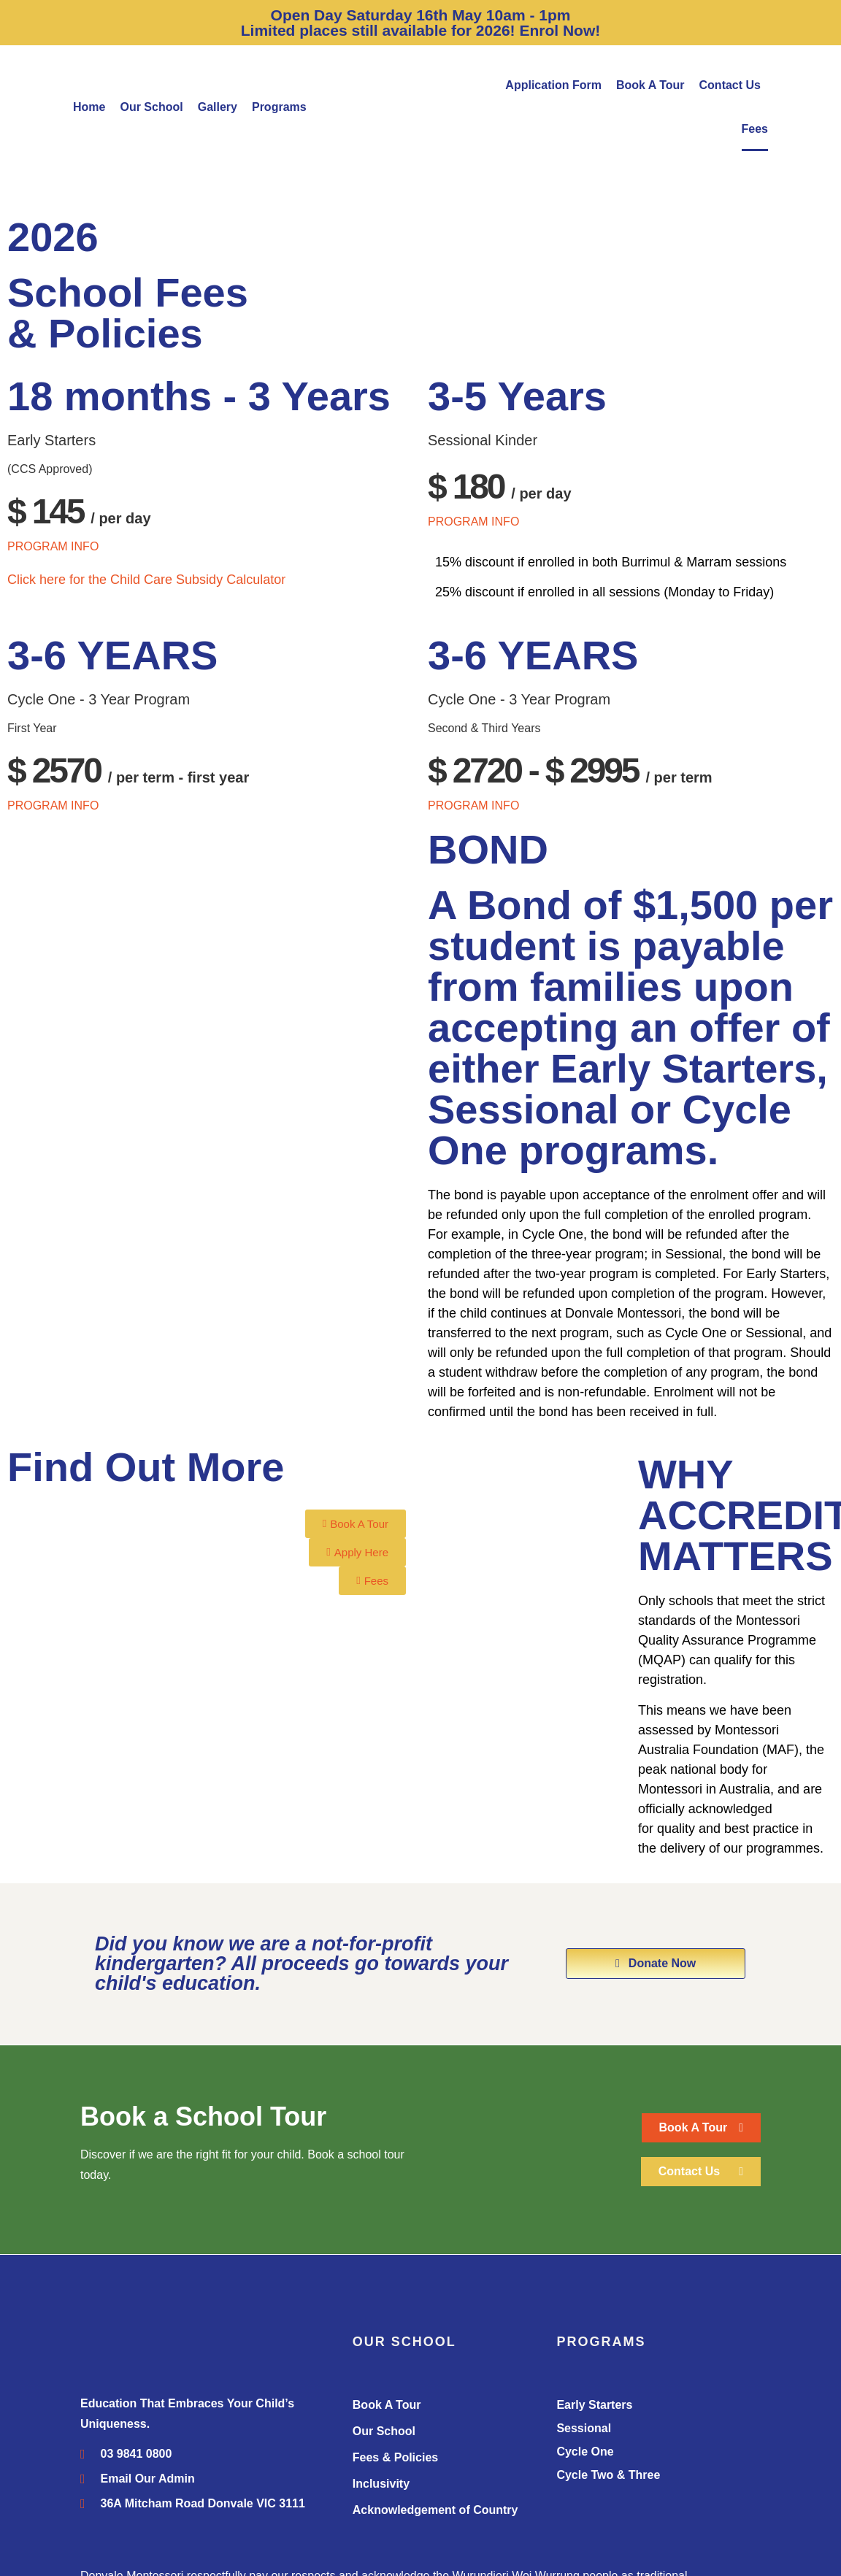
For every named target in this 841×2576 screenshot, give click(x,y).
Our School (151, 107)
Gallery (217, 107)
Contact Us (730, 85)
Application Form (553, 85)
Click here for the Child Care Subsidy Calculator (146, 579)
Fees (755, 129)
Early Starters (594, 2405)
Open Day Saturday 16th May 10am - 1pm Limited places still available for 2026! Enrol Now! (421, 23)
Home (89, 107)
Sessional (583, 2428)
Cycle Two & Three (608, 2475)
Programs (279, 107)
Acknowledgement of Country (435, 2510)
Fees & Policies (395, 2457)
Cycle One (584, 2451)
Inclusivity (381, 2483)
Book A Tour (650, 85)
